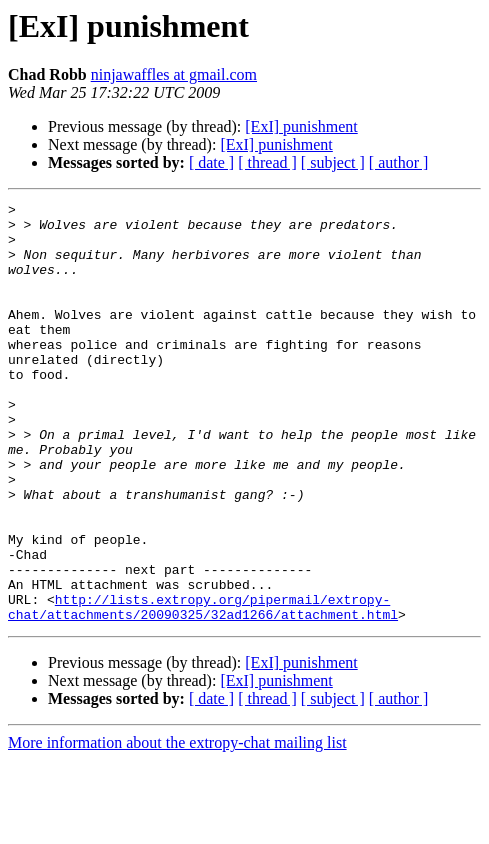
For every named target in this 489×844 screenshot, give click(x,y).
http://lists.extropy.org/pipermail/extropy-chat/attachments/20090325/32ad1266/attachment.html (203, 689)
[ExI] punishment (301, 126)
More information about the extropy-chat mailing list (177, 826)
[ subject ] (333, 162)
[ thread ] (267, 162)
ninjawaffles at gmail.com (174, 74)
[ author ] (399, 162)
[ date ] (211, 162)
